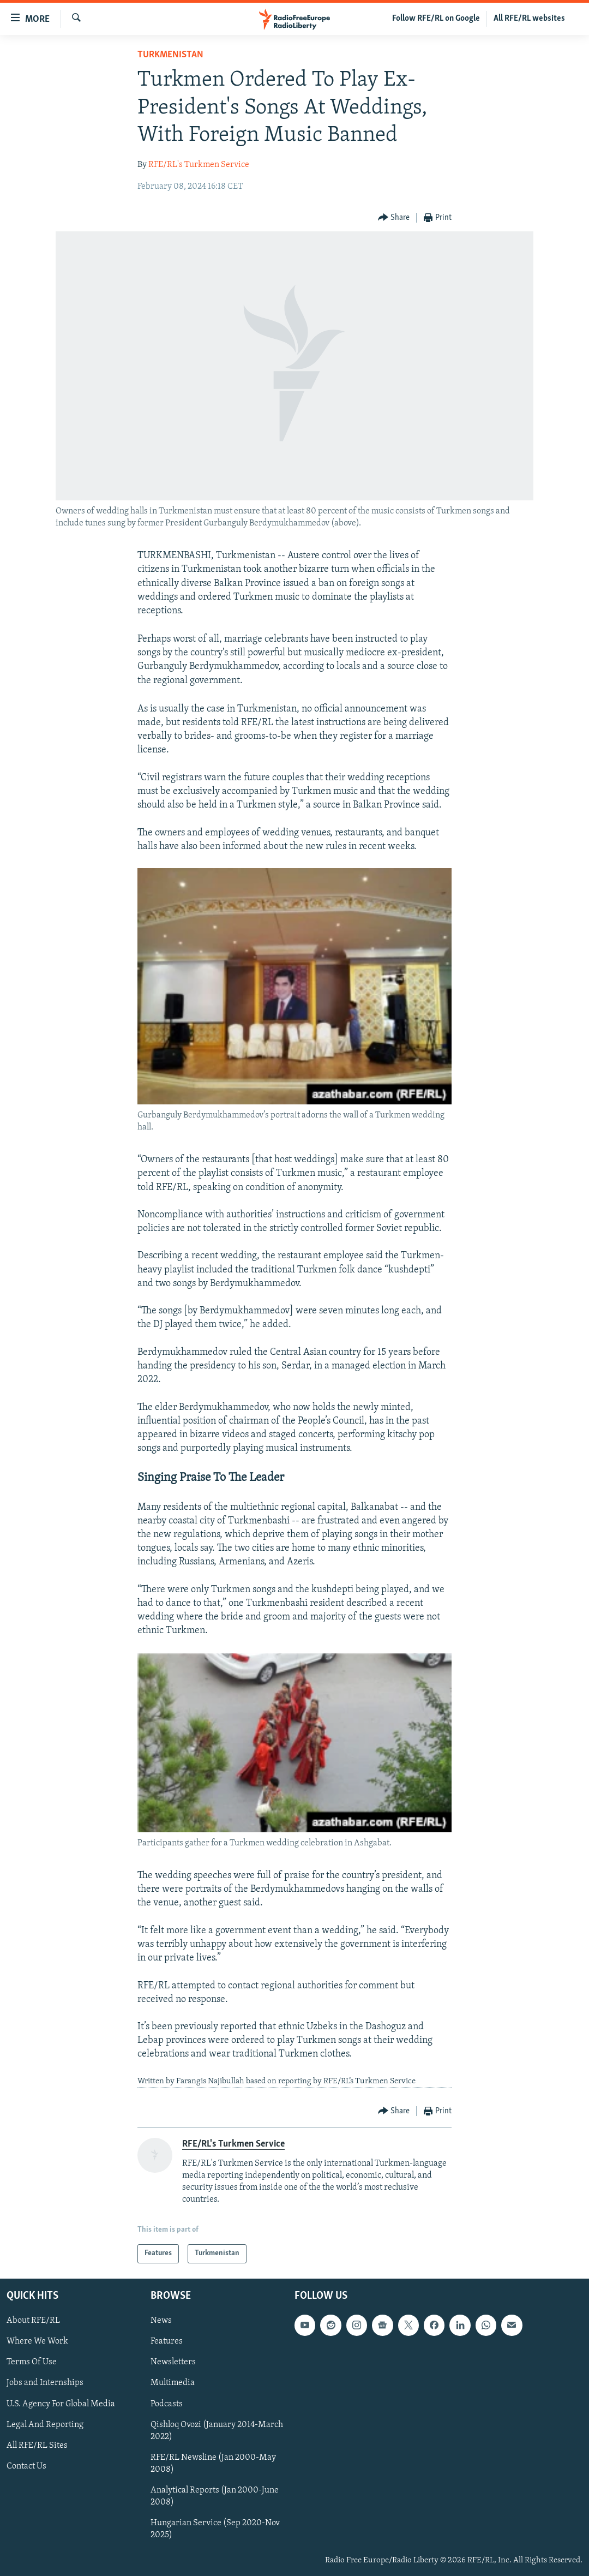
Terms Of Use (32, 2362)
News (161, 2320)
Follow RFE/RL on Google (436, 18)
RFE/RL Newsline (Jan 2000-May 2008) (213, 2463)
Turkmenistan (170, 55)
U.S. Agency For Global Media (61, 2403)
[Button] (394, 218)
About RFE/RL (33, 2320)
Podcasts (167, 2403)
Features (167, 2341)
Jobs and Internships (45, 2382)
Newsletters (173, 2362)
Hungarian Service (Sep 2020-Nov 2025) (215, 2529)
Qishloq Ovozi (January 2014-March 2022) (217, 2430)
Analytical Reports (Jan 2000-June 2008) (215, 2496)
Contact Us (26, 2465)
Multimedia (173, 2382)
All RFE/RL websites (529, 18)
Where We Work (37, 2341)
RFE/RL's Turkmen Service (198, 164)
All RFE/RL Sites (37, 2445)
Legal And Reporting (45, 2424)
